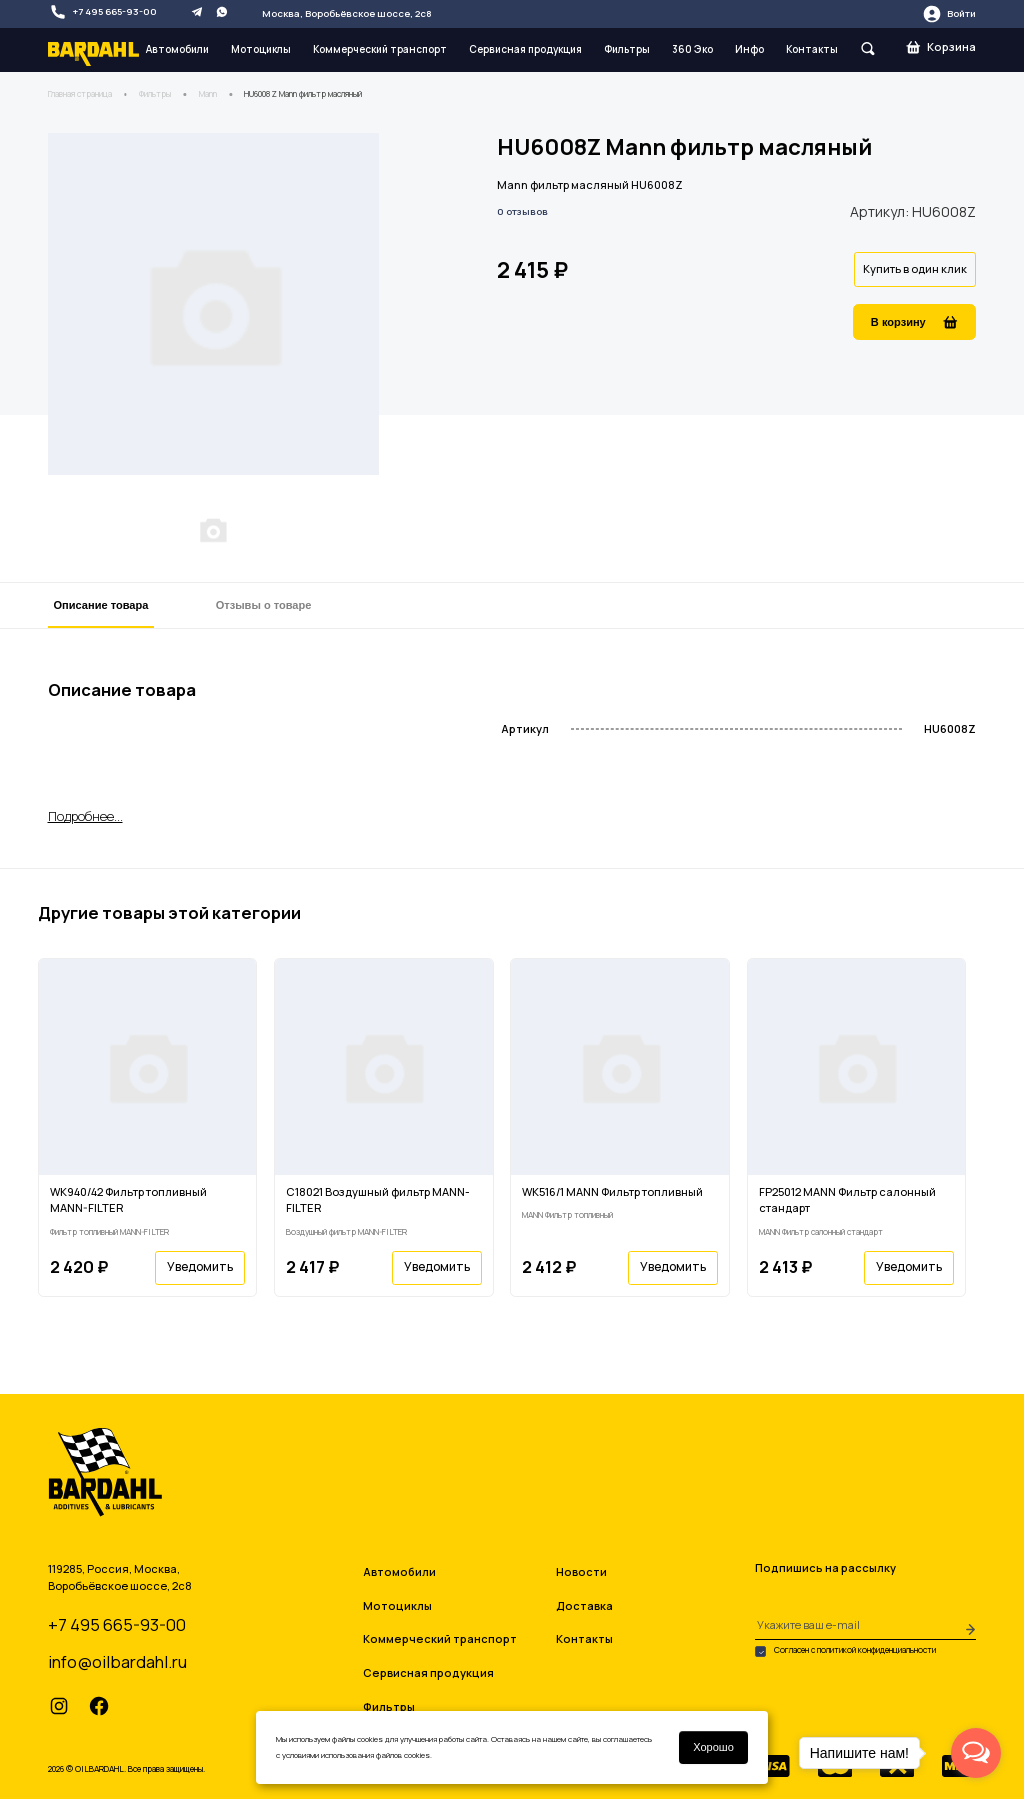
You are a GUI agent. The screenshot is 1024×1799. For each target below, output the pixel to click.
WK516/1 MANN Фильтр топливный (612, 1191)
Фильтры (627, 49)
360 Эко (692, 49)
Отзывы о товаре (264, 605)
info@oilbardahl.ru (117, 1661)
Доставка (584, 1605)
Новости (581, 1571)
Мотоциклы (261, 49)
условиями (300, 1755)
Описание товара (101, 605)
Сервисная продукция (525, 49)
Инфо (749, 49)
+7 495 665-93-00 (103, 12)
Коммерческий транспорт (380, 49)
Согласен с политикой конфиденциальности (845, 1651)
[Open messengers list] (976, 1753)
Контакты (812, 49)
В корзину (915, 322)
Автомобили (177, 49)
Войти (949, 14)
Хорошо (713, 1747)
